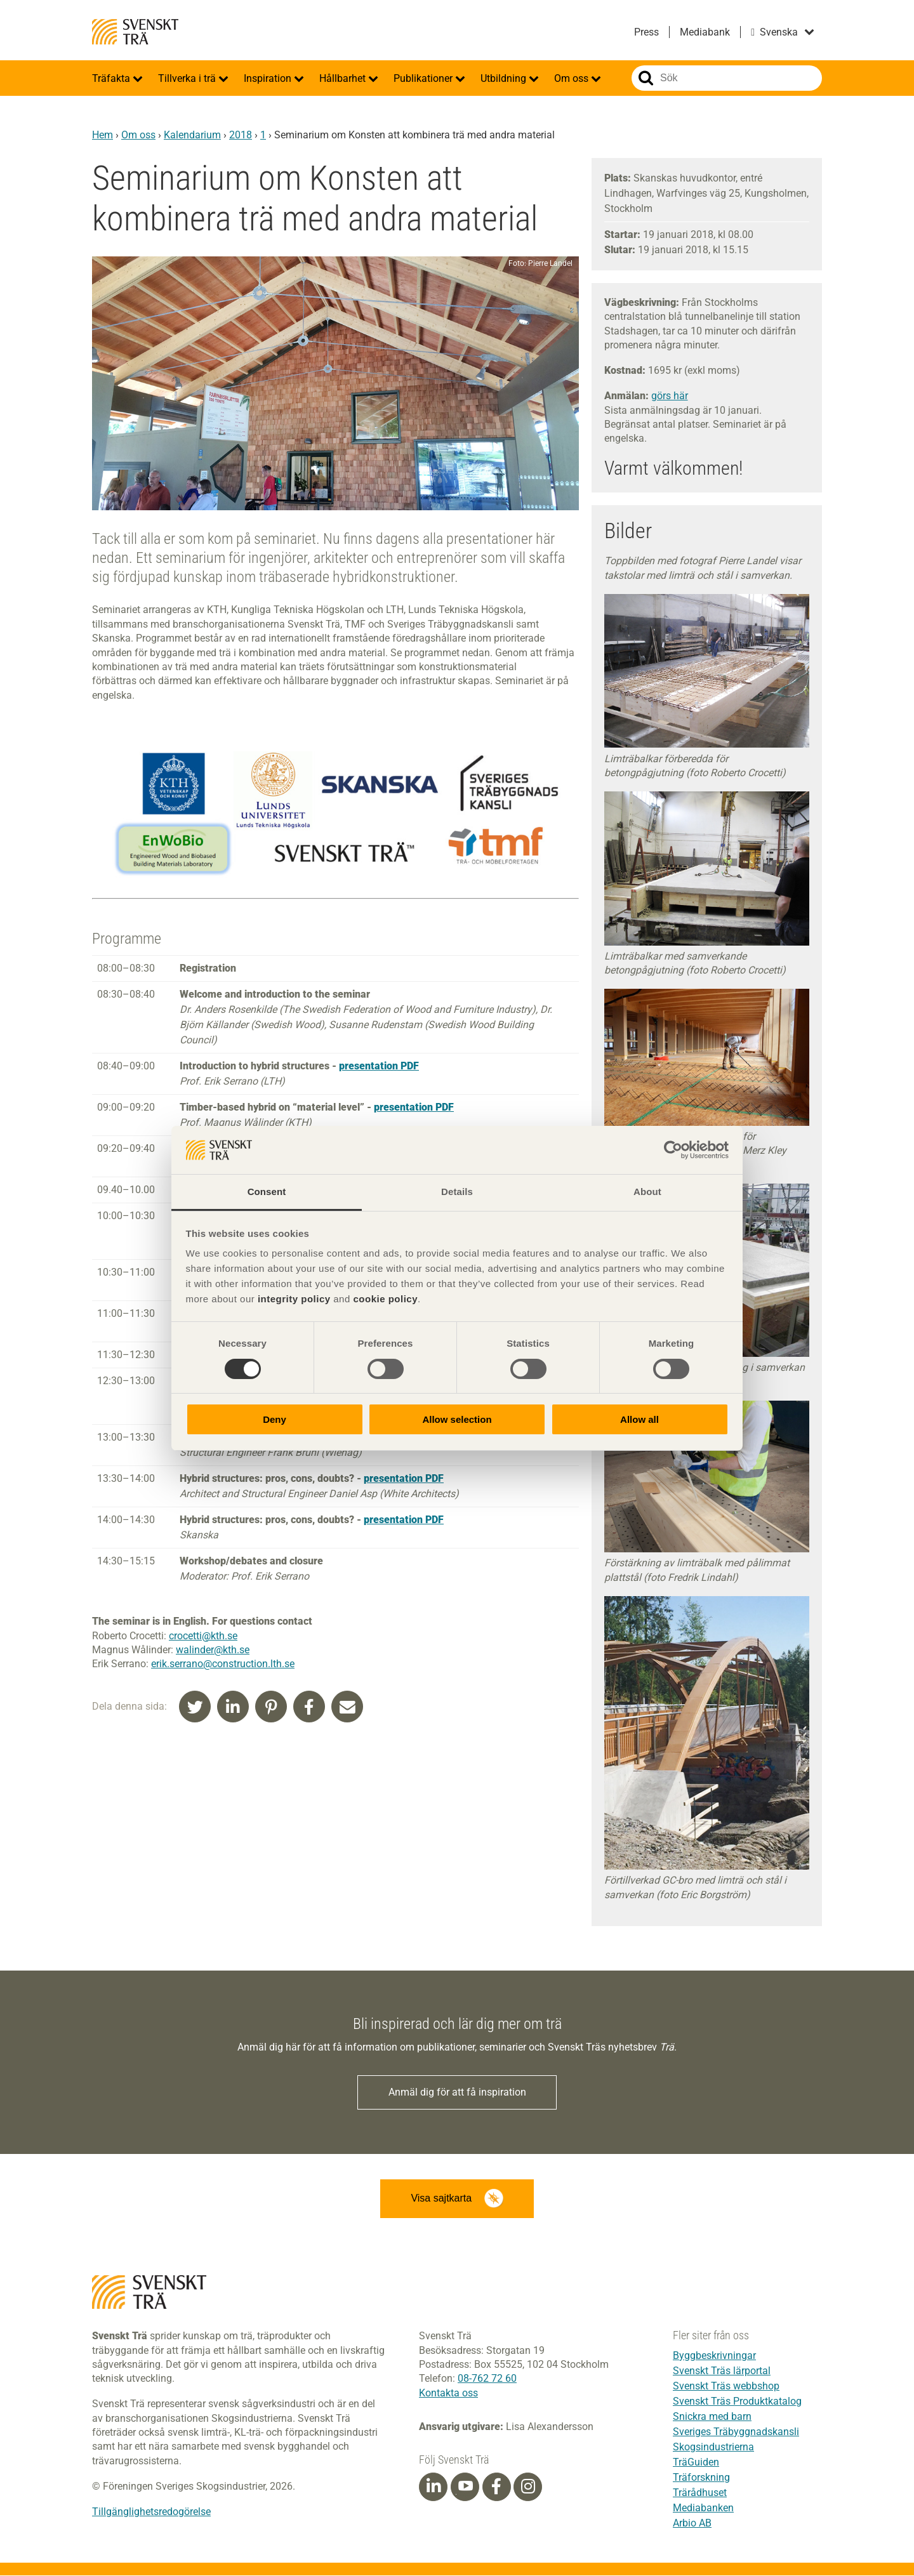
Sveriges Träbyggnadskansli (736, 2432)
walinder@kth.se (212, 1650)
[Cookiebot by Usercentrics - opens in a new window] (673, 1149)
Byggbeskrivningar (714, 2356)
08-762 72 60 (487, 2379)
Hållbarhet (343, 78)
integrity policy (294, 1298)
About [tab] (647, 1191)
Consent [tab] (267, 1191)
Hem (102, 135)
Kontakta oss (448, 2394)
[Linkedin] (433, 2487)
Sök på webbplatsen (646, 78)
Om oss (572, 78)
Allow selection (456, 1419)
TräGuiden (696, 2463)
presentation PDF (379, 1066)
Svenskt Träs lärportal (722, 2371)
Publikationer (424, 78)
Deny (274, 1419)
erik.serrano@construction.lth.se (223, 1664)
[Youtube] (465, 2487)
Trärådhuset (700, 2493)
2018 (240, 135)
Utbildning (504, 78)
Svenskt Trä (135, 31)
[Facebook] (496, 2487)
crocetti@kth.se (203, 1636)
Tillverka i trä (188, 78)
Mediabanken (703, 2508)
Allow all (639, 1419)
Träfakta (112, 78)
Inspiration (269, 78)
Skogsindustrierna (713, 2447)
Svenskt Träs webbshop (726, 2387)
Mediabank (705, 32)
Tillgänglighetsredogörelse (151, 2512)
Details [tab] (457, 1191)
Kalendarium (192, 135)
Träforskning (701, 2478)
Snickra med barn (712, 2417)
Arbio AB (692, 2524)
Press (646, 32)
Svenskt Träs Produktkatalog (737, 2402)
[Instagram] (528, 2487)
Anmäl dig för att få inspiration (457, 2092)
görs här (669, 396)
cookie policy (385, 1298)
